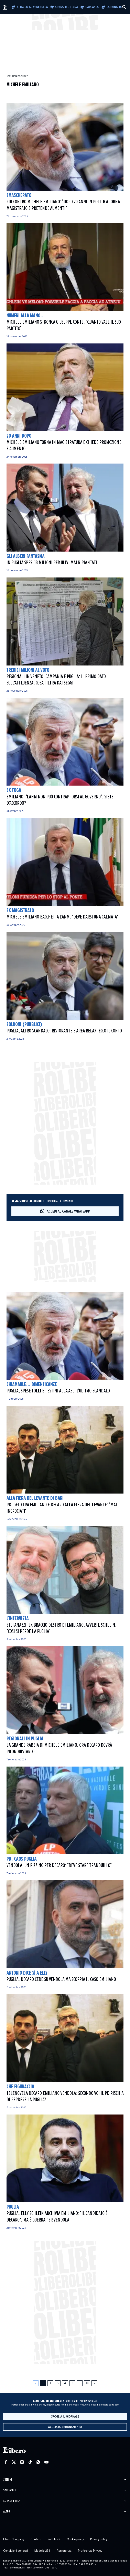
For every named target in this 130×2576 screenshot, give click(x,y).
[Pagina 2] (50, 2383)
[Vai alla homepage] (5, 7)
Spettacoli (9, 2490)
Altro (6, 2511)
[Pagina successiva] (94, 2383)
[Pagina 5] (72, 2383)
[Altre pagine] (80, 2383)
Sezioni (7, 2479)
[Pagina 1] (43, 2383)
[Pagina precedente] (36, 2383)
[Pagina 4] (65, 2383)
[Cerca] (124, 7)
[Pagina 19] (87, 2383)
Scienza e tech (11, 2500)
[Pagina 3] (58, 2383)
